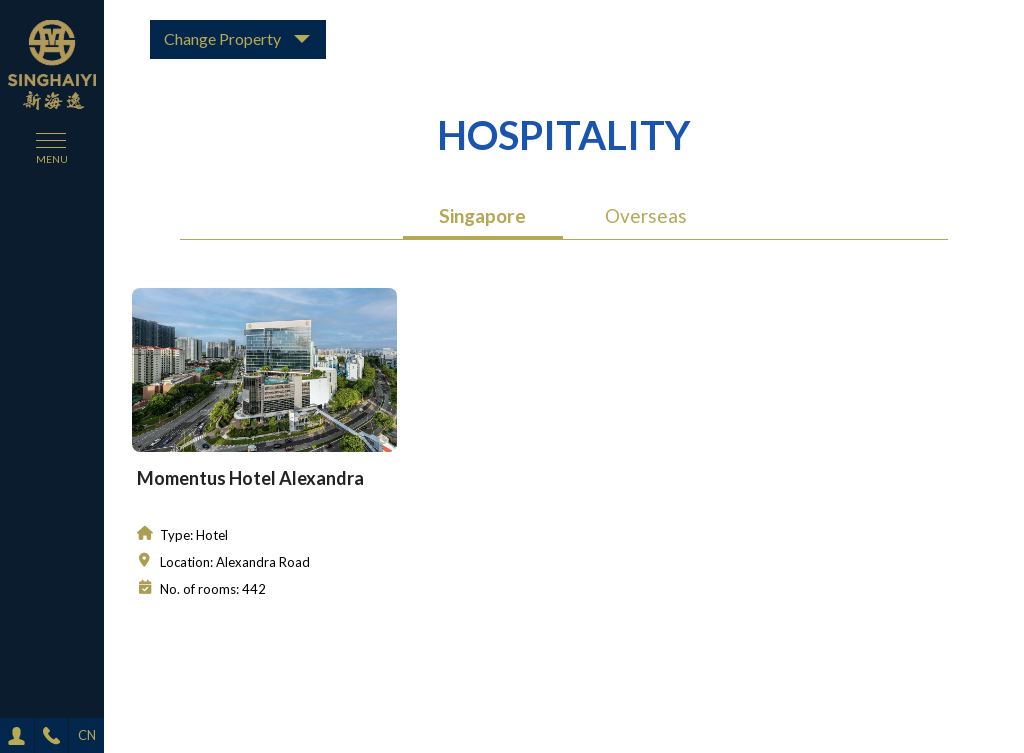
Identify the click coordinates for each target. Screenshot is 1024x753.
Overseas (646, 215)
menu (52, 159)
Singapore (482, 215)
